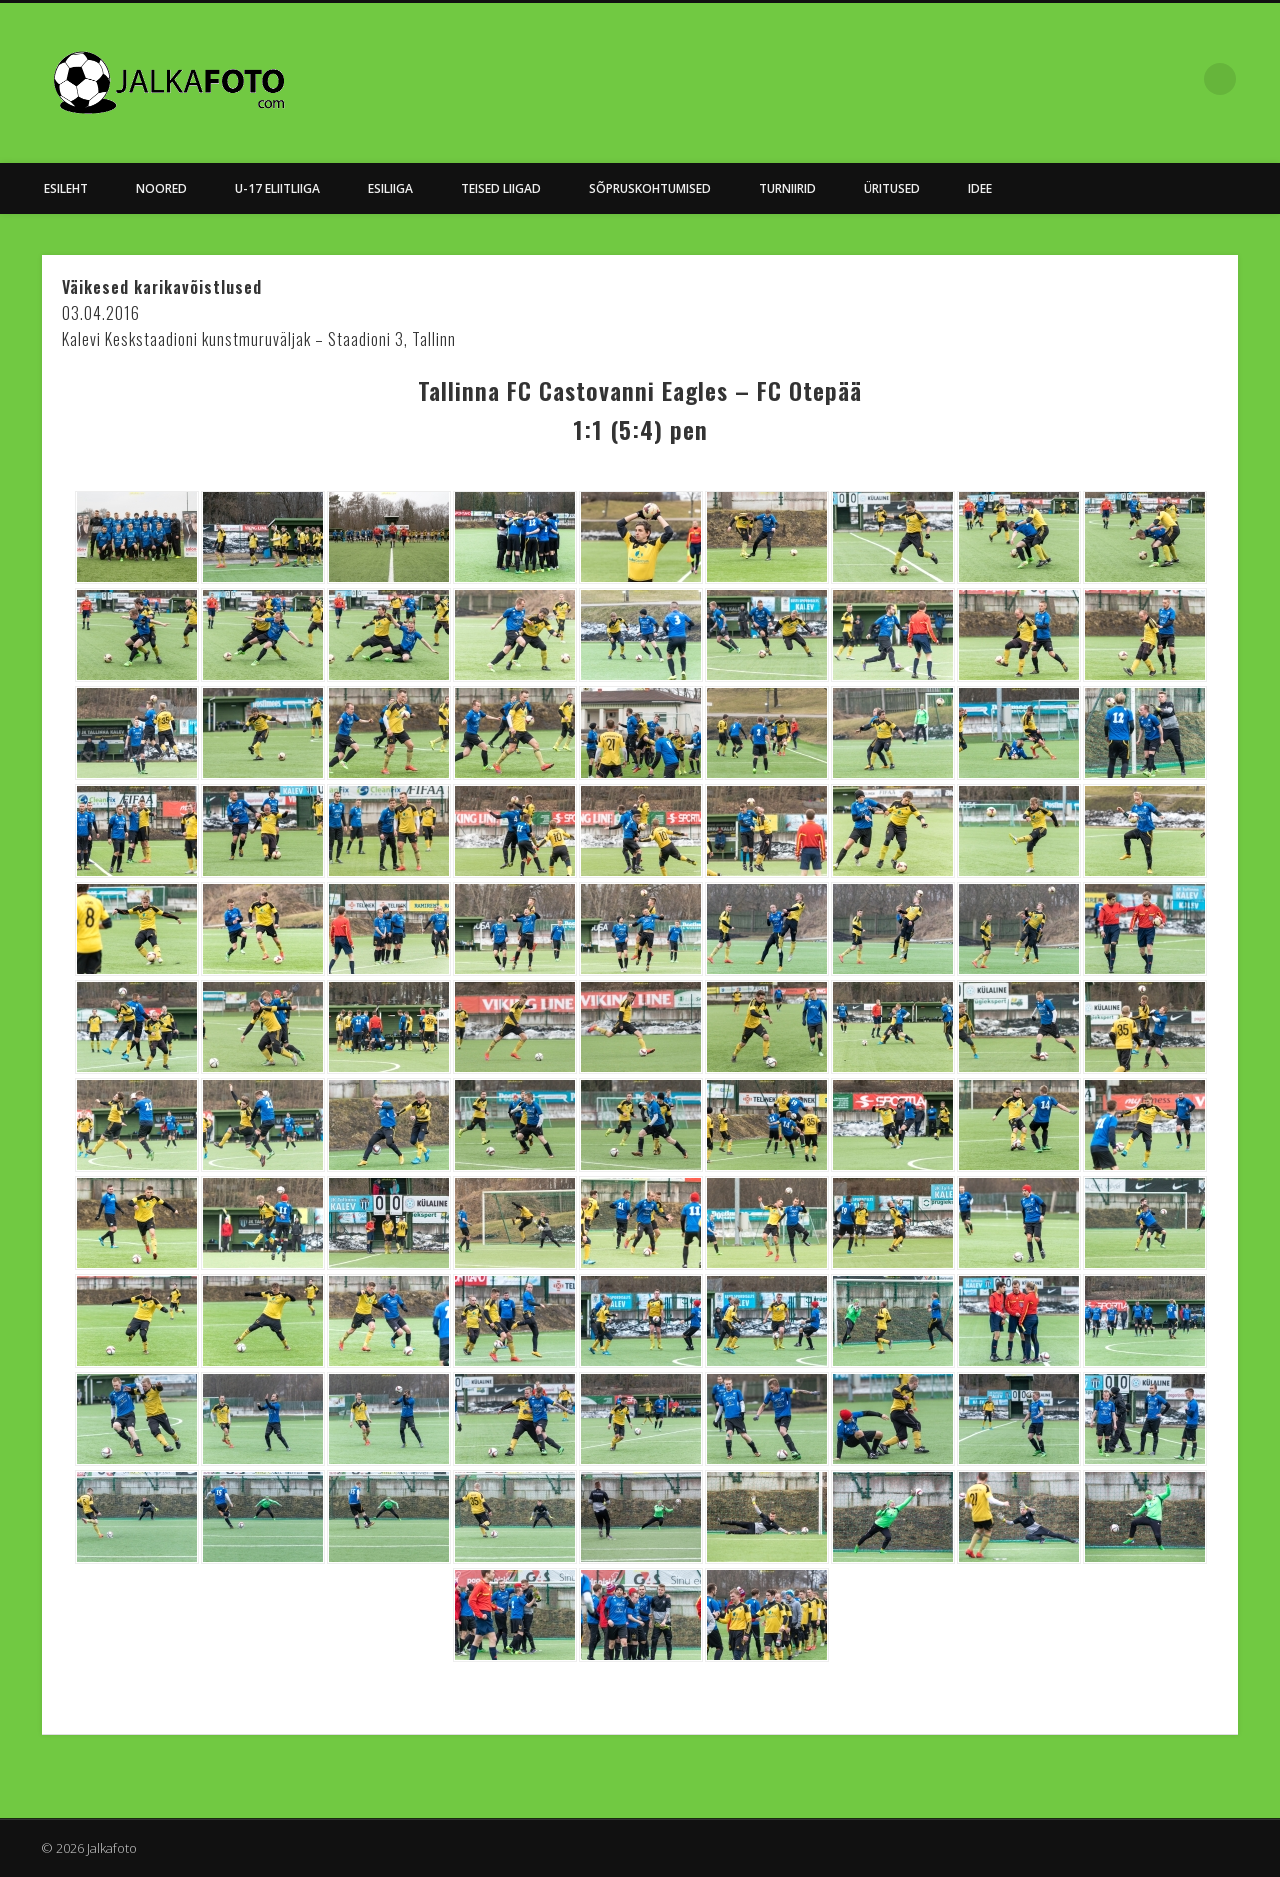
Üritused (892, 188)
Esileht (66, 188)
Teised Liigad (501, 188)
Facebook (1179, 79)
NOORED (161, 188)
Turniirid (787, 188)
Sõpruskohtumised (650, 188)
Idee (980, 188)
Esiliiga (390, 188)
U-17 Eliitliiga (277, 188)
